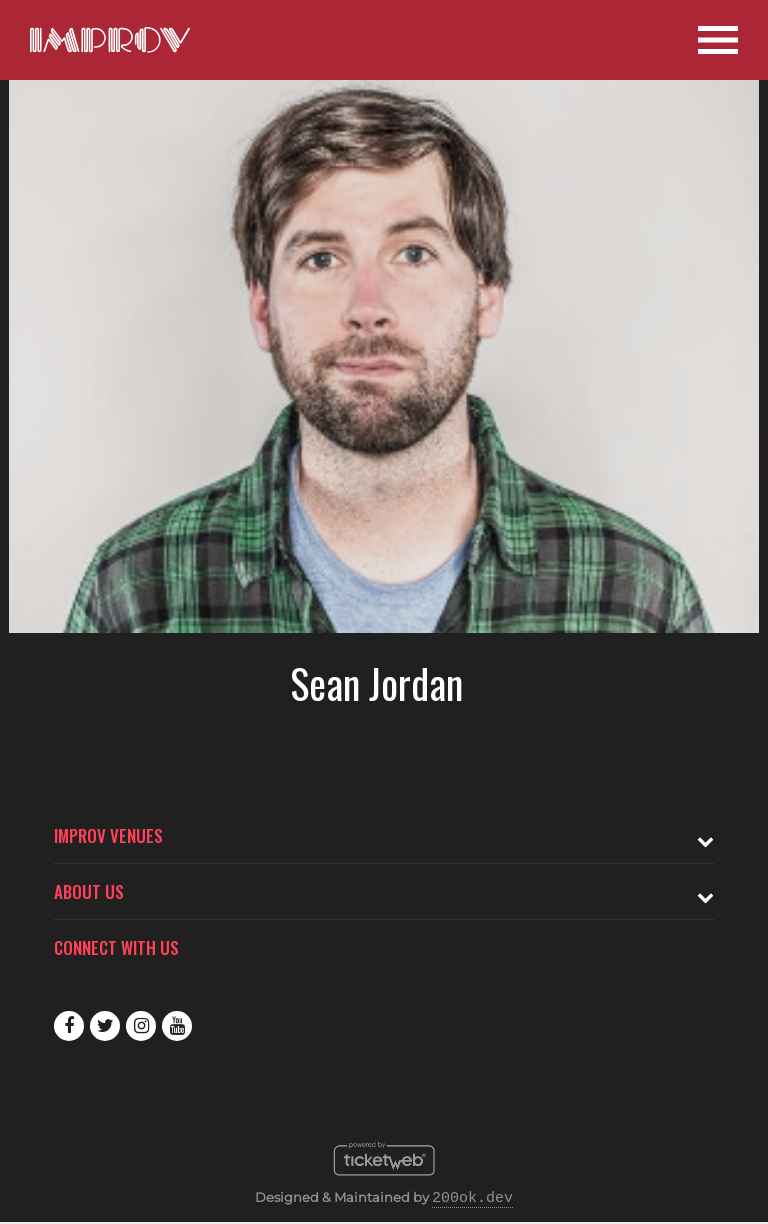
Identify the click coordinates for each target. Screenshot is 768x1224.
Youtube (177, 1026)
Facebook (69, 1026)
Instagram (141, 1026)
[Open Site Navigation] (718, 40)
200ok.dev (472, 1199)
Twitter (105, 1026)
